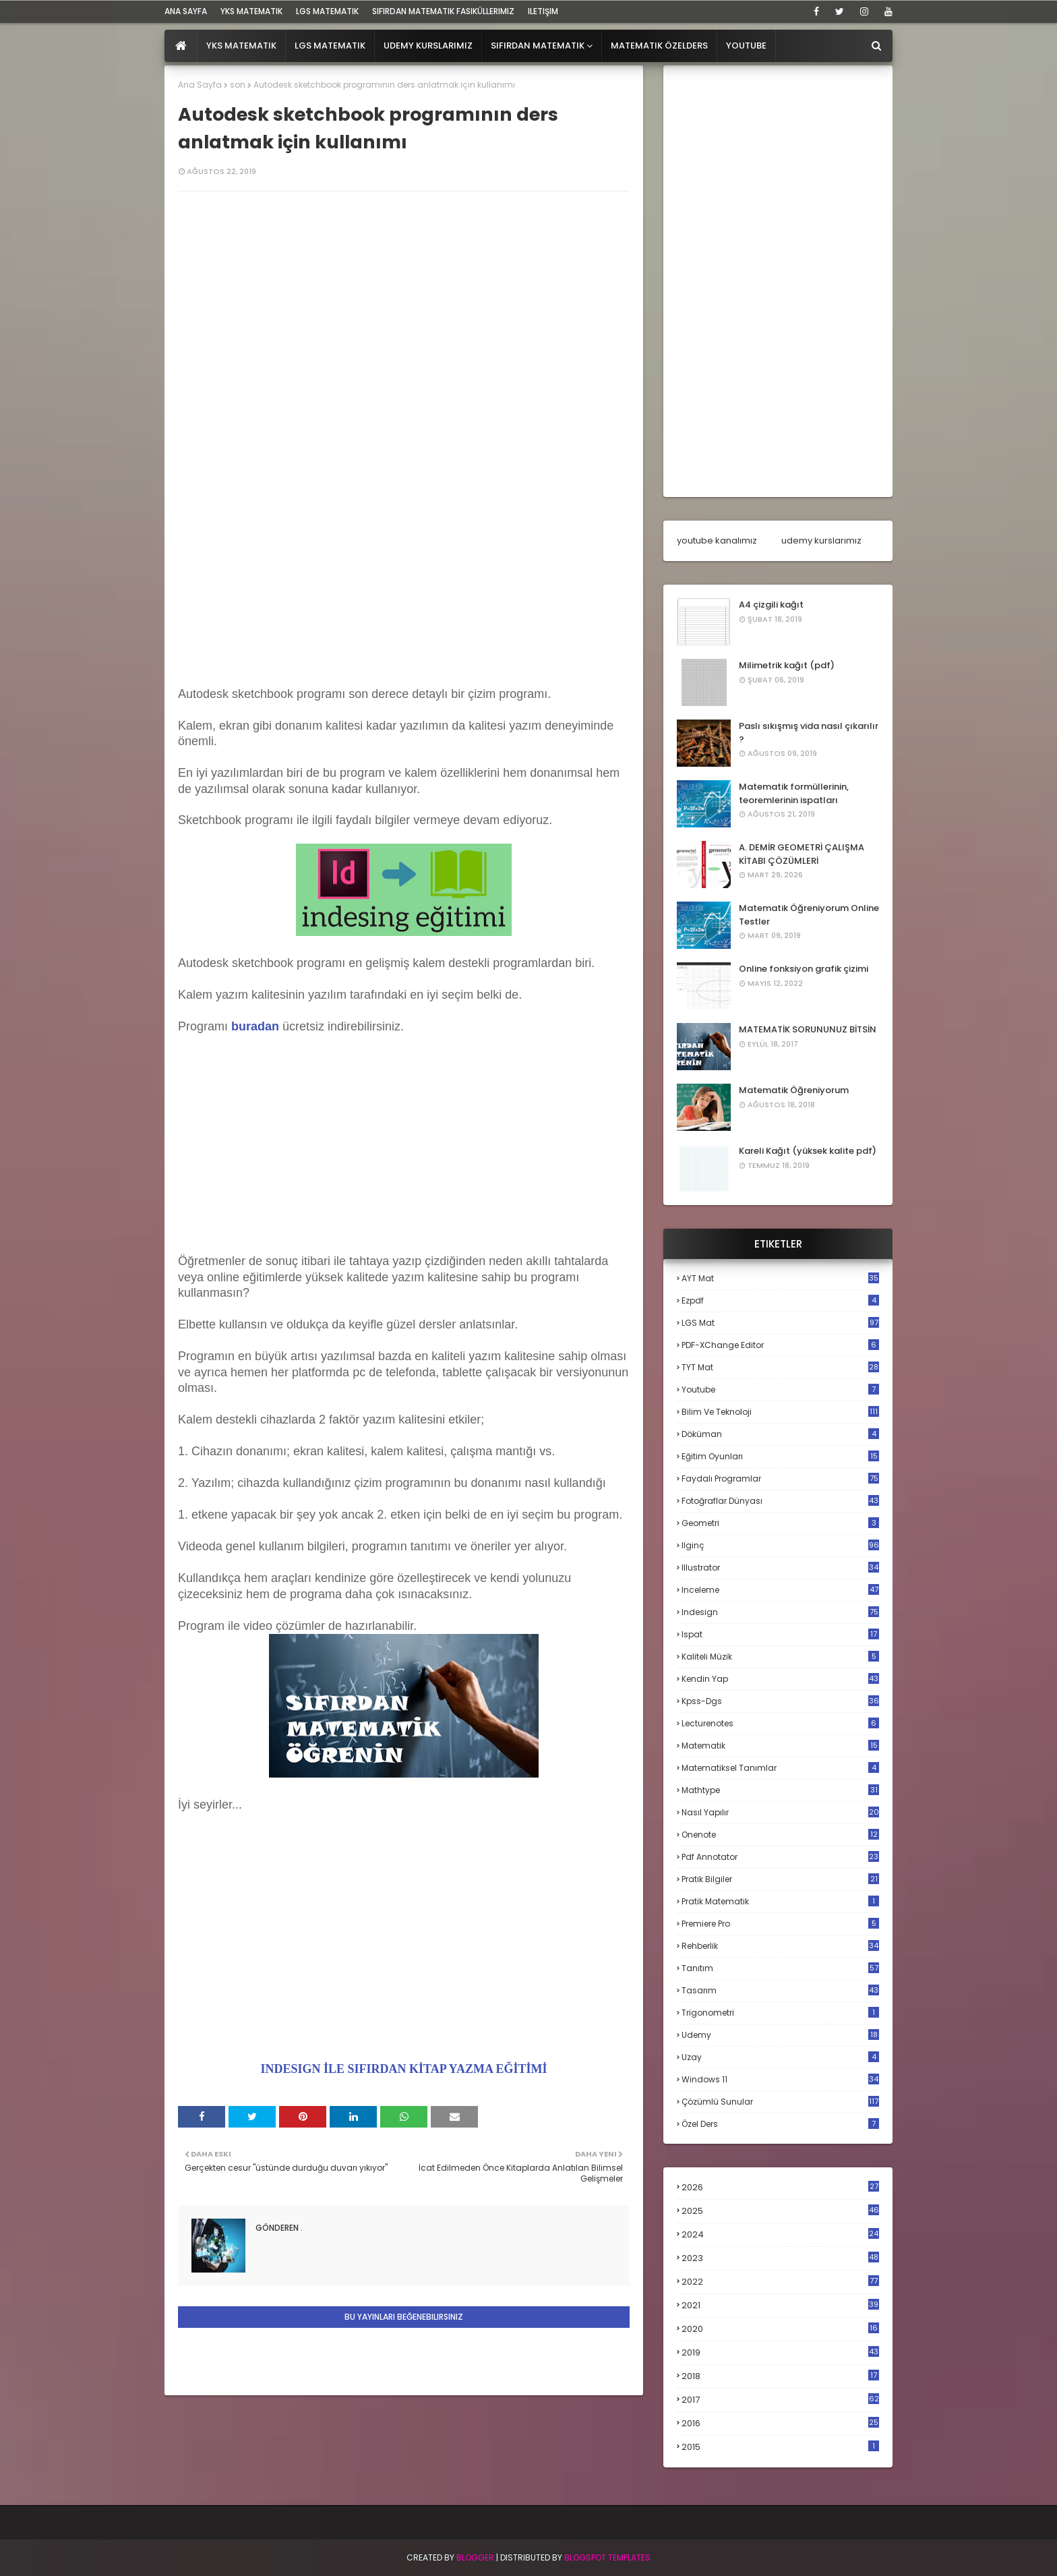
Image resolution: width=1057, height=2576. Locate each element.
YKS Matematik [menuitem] (241, 45)
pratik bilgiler (780, 1879)
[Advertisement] (404, 561)
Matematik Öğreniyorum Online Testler (809, 915)
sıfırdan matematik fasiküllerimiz (443, 11)
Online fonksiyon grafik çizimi (803, 968)
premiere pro (780, 1923)
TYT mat (780, 1367)
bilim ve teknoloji (780, 1411)
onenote (780, 1834)
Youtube (780, 1389)
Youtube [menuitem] (746, 45)
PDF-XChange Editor (780, 1345)
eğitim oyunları (780, 1456)
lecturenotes (780, 1723)
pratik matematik (780, 1901)
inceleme (780, 1590)
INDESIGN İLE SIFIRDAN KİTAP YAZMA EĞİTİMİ (404, 2069)
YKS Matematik (251, 11)
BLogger (475, 2557)
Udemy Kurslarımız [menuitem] (428, 45)
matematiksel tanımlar (780, 1768)
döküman (780, 1434)
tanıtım (780, 1968)
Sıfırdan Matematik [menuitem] (537, 45)
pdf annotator (780, 1857)
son (237, 84)
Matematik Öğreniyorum (794, 1090)
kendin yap (780, 1679)
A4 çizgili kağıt (771, 604)
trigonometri (780, 2012)
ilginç (780, 1545)
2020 (780, 2329)
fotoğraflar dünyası (780, 1500)
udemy (780, 2035)
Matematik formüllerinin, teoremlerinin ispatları (794, 793)
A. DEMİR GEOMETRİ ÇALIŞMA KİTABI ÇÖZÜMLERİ (801, 854)
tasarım (780, 1990)
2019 (780, 2353)
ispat (780, 1635)
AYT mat (780, 1278)
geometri (780, 1523)
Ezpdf (780, 1300)
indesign (780, 1612)
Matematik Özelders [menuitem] (659, 45)
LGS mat (780, 1322)
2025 (780, 2210)
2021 (780, 2305)
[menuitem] (181, 46)
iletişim (543, 11)
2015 (780, 2446)
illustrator (780, 1567)
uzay (780, 2057)
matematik (780, 1746)
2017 (780, 2400)
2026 (780, 2187)
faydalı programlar (780, 1478)
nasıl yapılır (780, 1812)
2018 (780, 2376)
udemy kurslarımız (821, 540)
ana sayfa (185, 11)
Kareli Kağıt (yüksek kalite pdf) (807, 1150)
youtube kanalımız (717, 540)
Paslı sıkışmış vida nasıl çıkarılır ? (808, 733)
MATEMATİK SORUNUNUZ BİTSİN (807, 1029)
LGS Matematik (327, 11)
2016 (780, 2423)
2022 (780, 2281)
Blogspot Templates (607, 2557)
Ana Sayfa (200, 84)
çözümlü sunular (780, 2101)
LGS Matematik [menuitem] (330, 45)
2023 (780, 2258)
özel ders (780, 2124)
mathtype (780, 1790)
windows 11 (780, 2079)
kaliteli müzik (780, 1656)
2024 (780, 2234)
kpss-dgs (780, 1701)
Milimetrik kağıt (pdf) (787, 665)
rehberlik (780, 1946)
